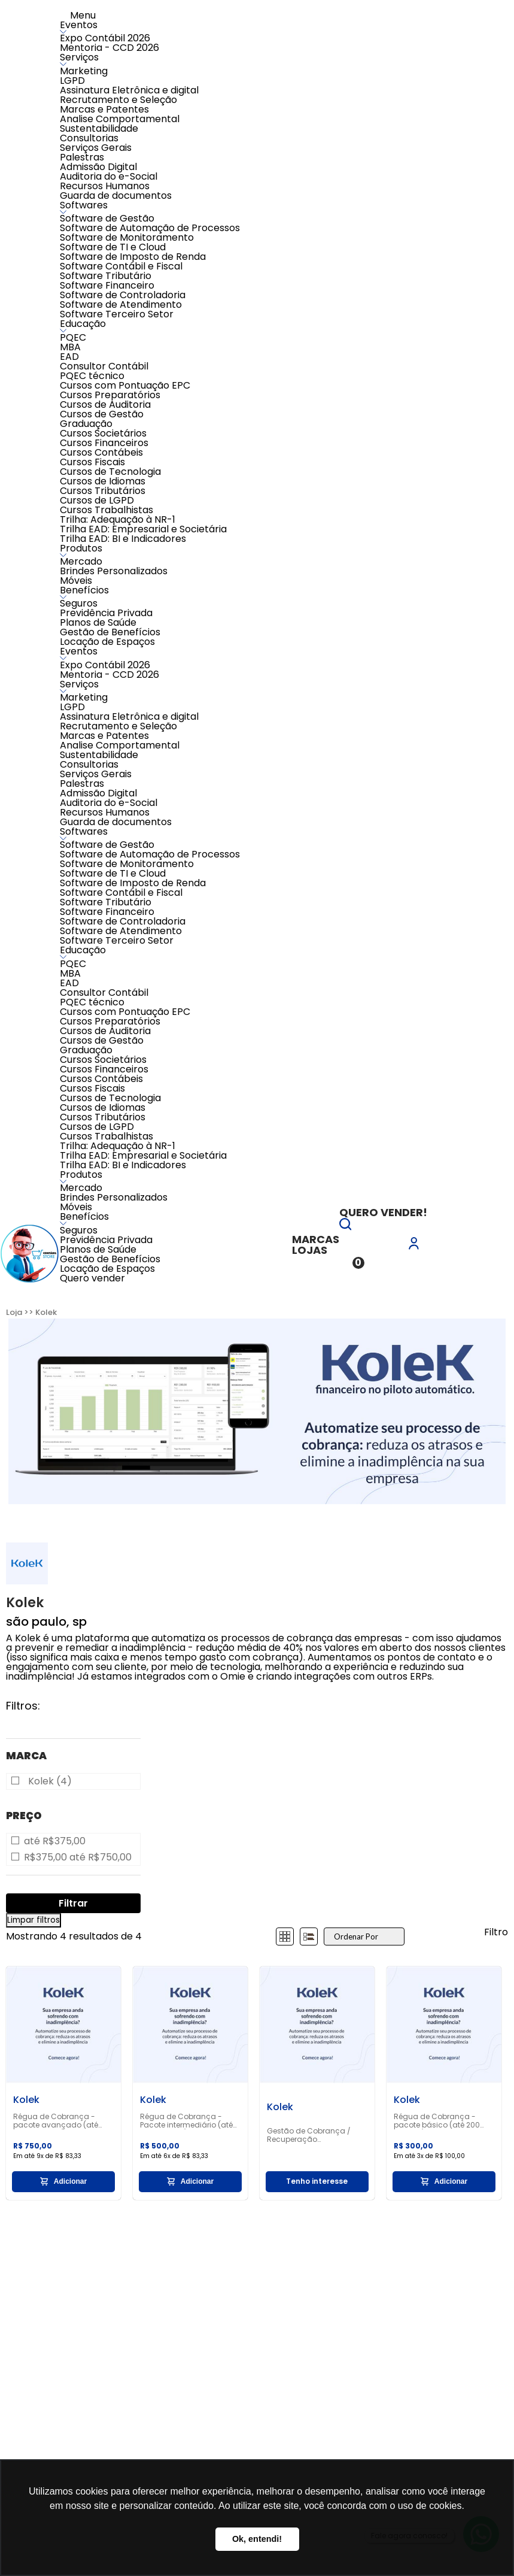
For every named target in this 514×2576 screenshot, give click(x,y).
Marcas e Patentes (104, 109)
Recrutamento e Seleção (118, 100)
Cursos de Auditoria (105, 404)
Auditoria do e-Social (108, 176)
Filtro (496, 1932)
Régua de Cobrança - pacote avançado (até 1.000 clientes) (55, 2121)
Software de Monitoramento (127, 237)
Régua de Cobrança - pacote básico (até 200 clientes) (437, 2121)
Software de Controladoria (122, 295)
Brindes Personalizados (114, 571)
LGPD (72, 80)
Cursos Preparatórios (110, 395)
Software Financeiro (107, 285)
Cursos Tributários (102, 491)
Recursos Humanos (105, 186)
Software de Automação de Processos (150, 228)
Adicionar (63, 2181)
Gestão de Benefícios (110, 632)
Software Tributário (105, 276)
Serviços (79, 57)
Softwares (84, 205)
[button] (345, 1226)
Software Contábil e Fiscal (121, 266)
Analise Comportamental (120, 119)
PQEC (73, 337)
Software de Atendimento (121, 304)
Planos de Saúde (98, 622)
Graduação (86, 424)
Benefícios (84, 590)
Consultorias (89, 138)
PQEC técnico (92, 376)
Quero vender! (383, 1212)
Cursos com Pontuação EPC (125, 385)
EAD (69, 356)
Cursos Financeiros (104, 443)
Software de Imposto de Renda (133, 256)
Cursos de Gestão (102, 414)
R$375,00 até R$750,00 (78, 1857)
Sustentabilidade (99, 128)
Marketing (84, 71)
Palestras (82, 157)
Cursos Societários (103, 433)
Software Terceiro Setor (117, 314)
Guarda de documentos (116, 195)
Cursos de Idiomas (102, 481)
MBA (70, 347)
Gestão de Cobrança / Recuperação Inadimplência (309, 2135)
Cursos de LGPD (97, 500)
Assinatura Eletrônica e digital (129, 90)
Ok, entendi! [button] (257, 2539)
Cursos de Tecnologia (110, 471)
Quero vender (92, 1278)
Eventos (79, 25)
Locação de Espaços (107, 641)
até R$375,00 (55, 1841)
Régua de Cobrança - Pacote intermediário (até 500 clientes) (186, 2121)
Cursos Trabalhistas (106, 510)
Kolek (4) (50, 1781)
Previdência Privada (106, 613)
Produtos (81, 548)
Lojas (309, 1249)
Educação (83, 324)
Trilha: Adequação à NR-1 (117, 519)
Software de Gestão (107, 218)
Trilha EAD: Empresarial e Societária (143, 529)
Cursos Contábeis (101, 452)
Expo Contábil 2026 (105, 38)
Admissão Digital (98, 167)
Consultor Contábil (104, 366)
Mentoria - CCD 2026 (109, 47)
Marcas (315, 1239)
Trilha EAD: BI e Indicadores (123, 538)
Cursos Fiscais (92, 462)
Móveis (76, 580)
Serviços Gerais (96, 147)
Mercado (81, 561)
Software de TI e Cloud (113, 247)
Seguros (79, 603)
